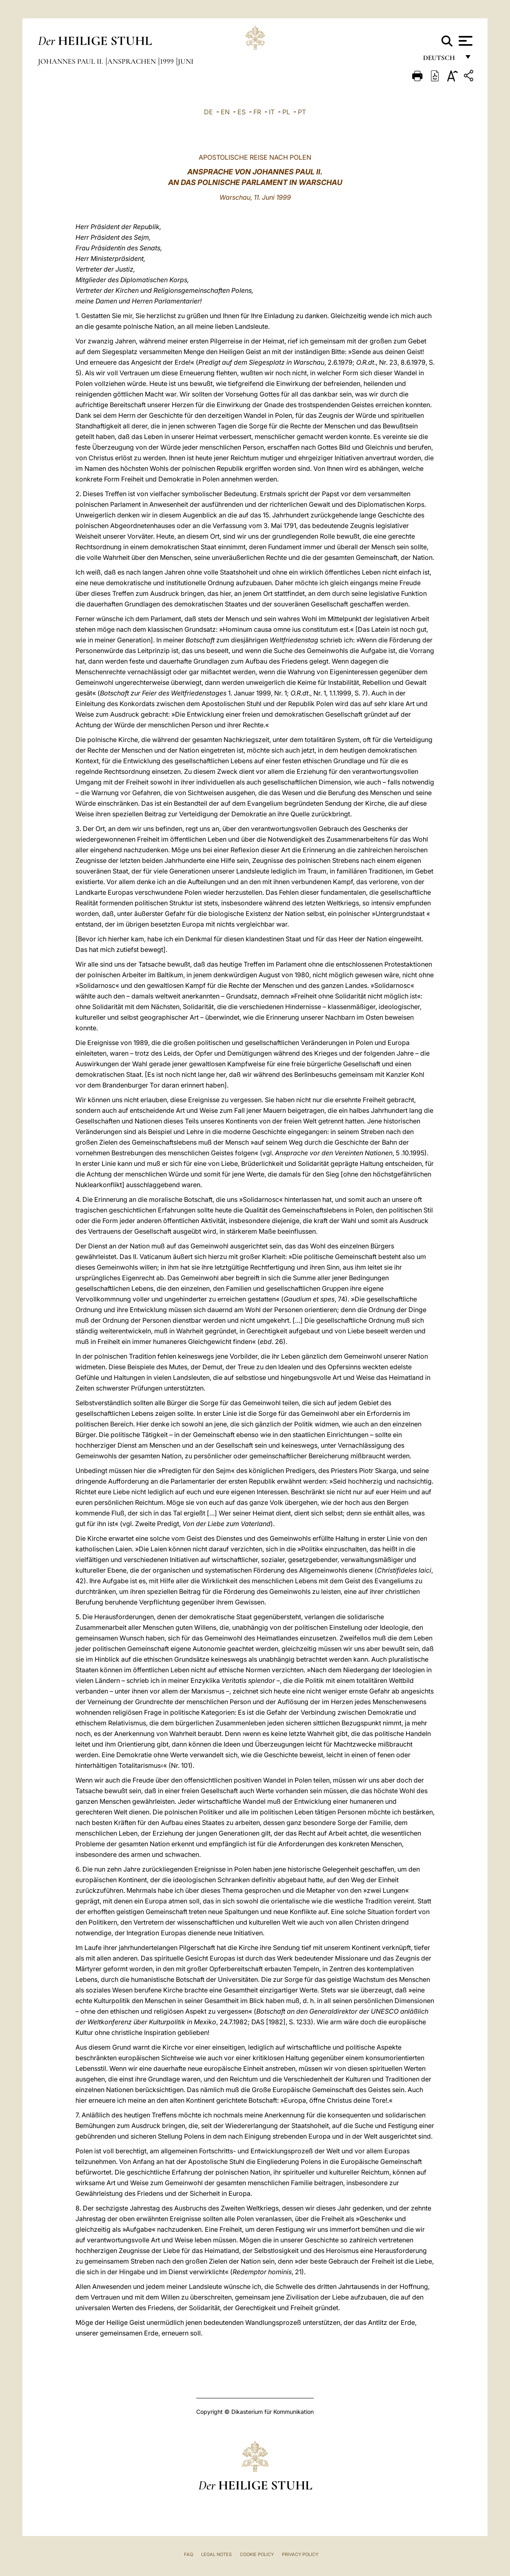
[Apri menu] (464, 41)
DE (208, 112)
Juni (185, 61)
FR (257, 112)
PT (302, 112)
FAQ (188, 2554)
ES (241, 112)
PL (286, 112)
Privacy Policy (300, 2554)
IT (272, 112)
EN (225, 112)
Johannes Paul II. (71, 61)
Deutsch (441, 60)
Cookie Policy (257, 2554)
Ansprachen (132, 61)
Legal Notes (216, 2554)
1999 (167, 61)
